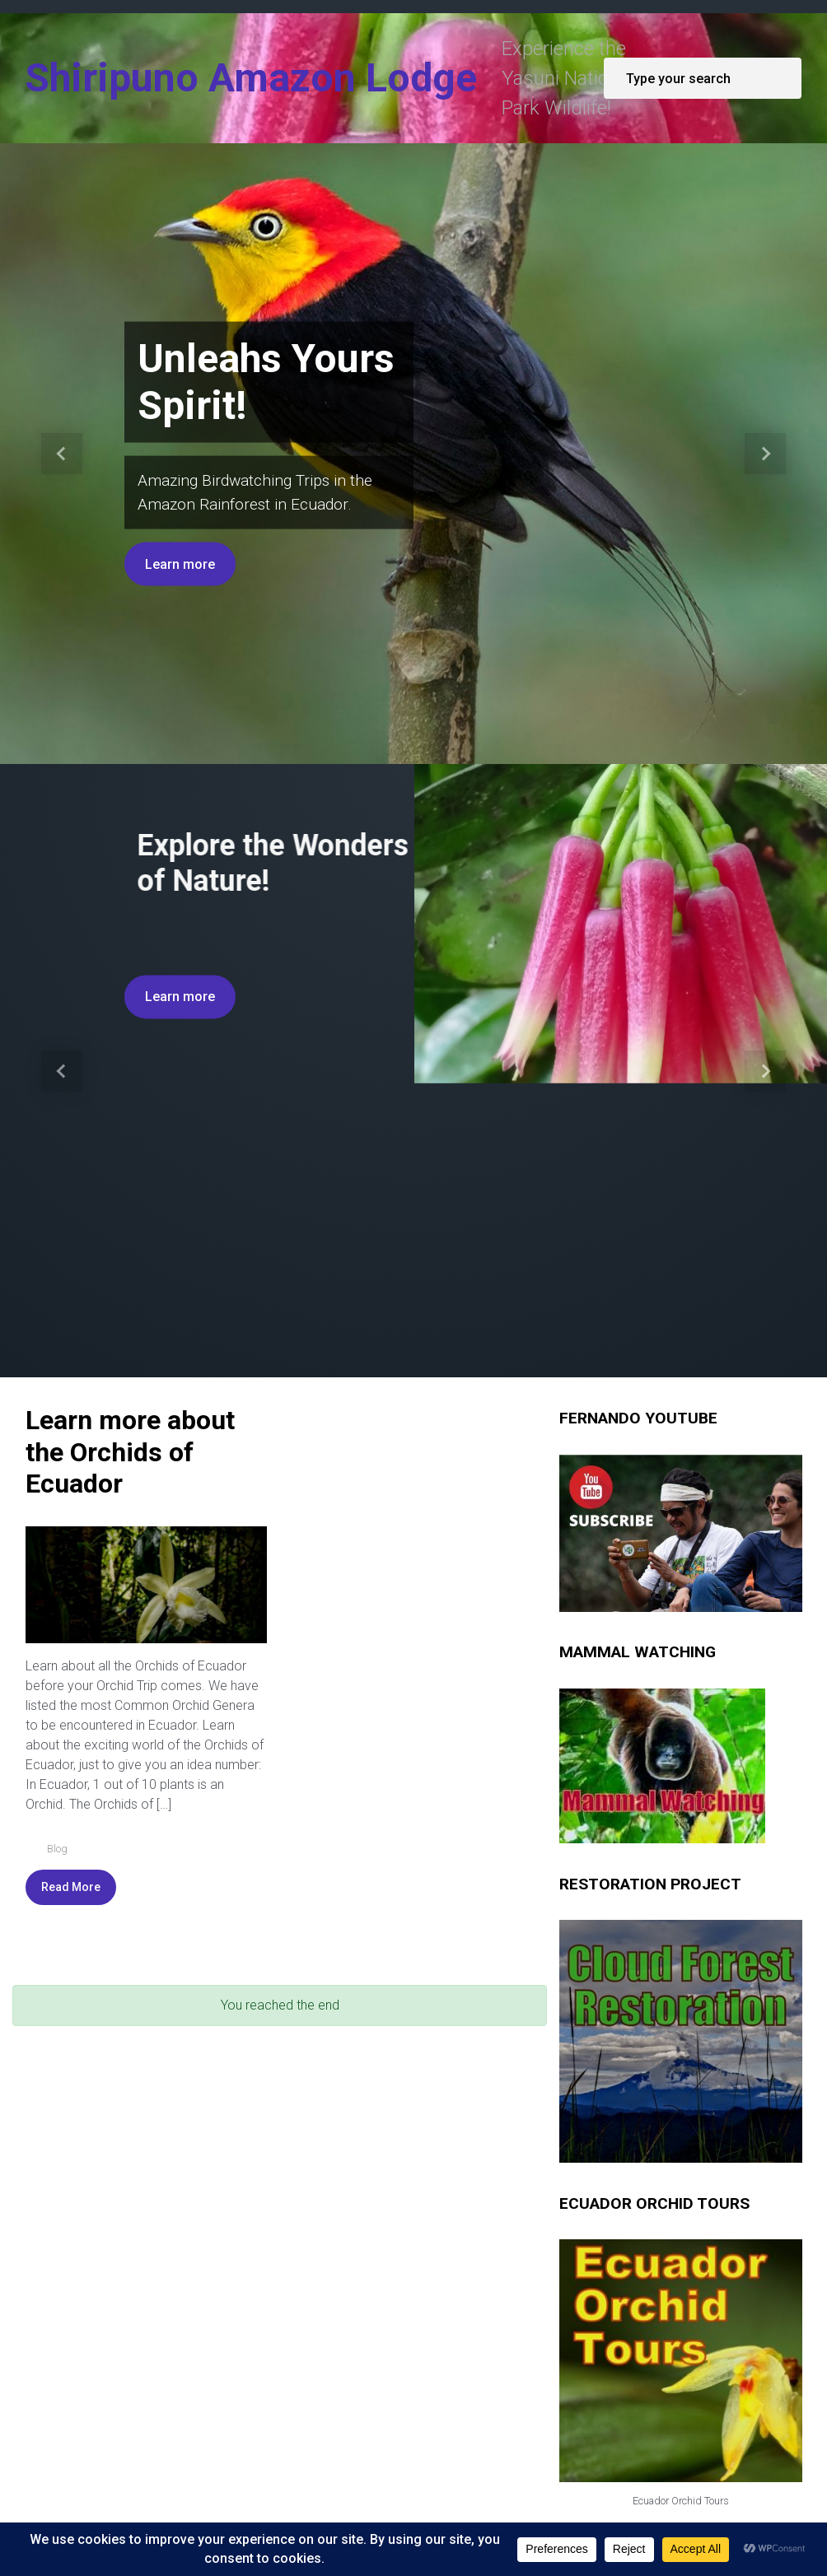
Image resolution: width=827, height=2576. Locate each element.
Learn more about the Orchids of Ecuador (130, 1330)
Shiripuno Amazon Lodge (251, 77)
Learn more (180, 563)
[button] (62, 453)
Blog (57, 1727)
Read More (70, 1765)
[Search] (702, 78)
